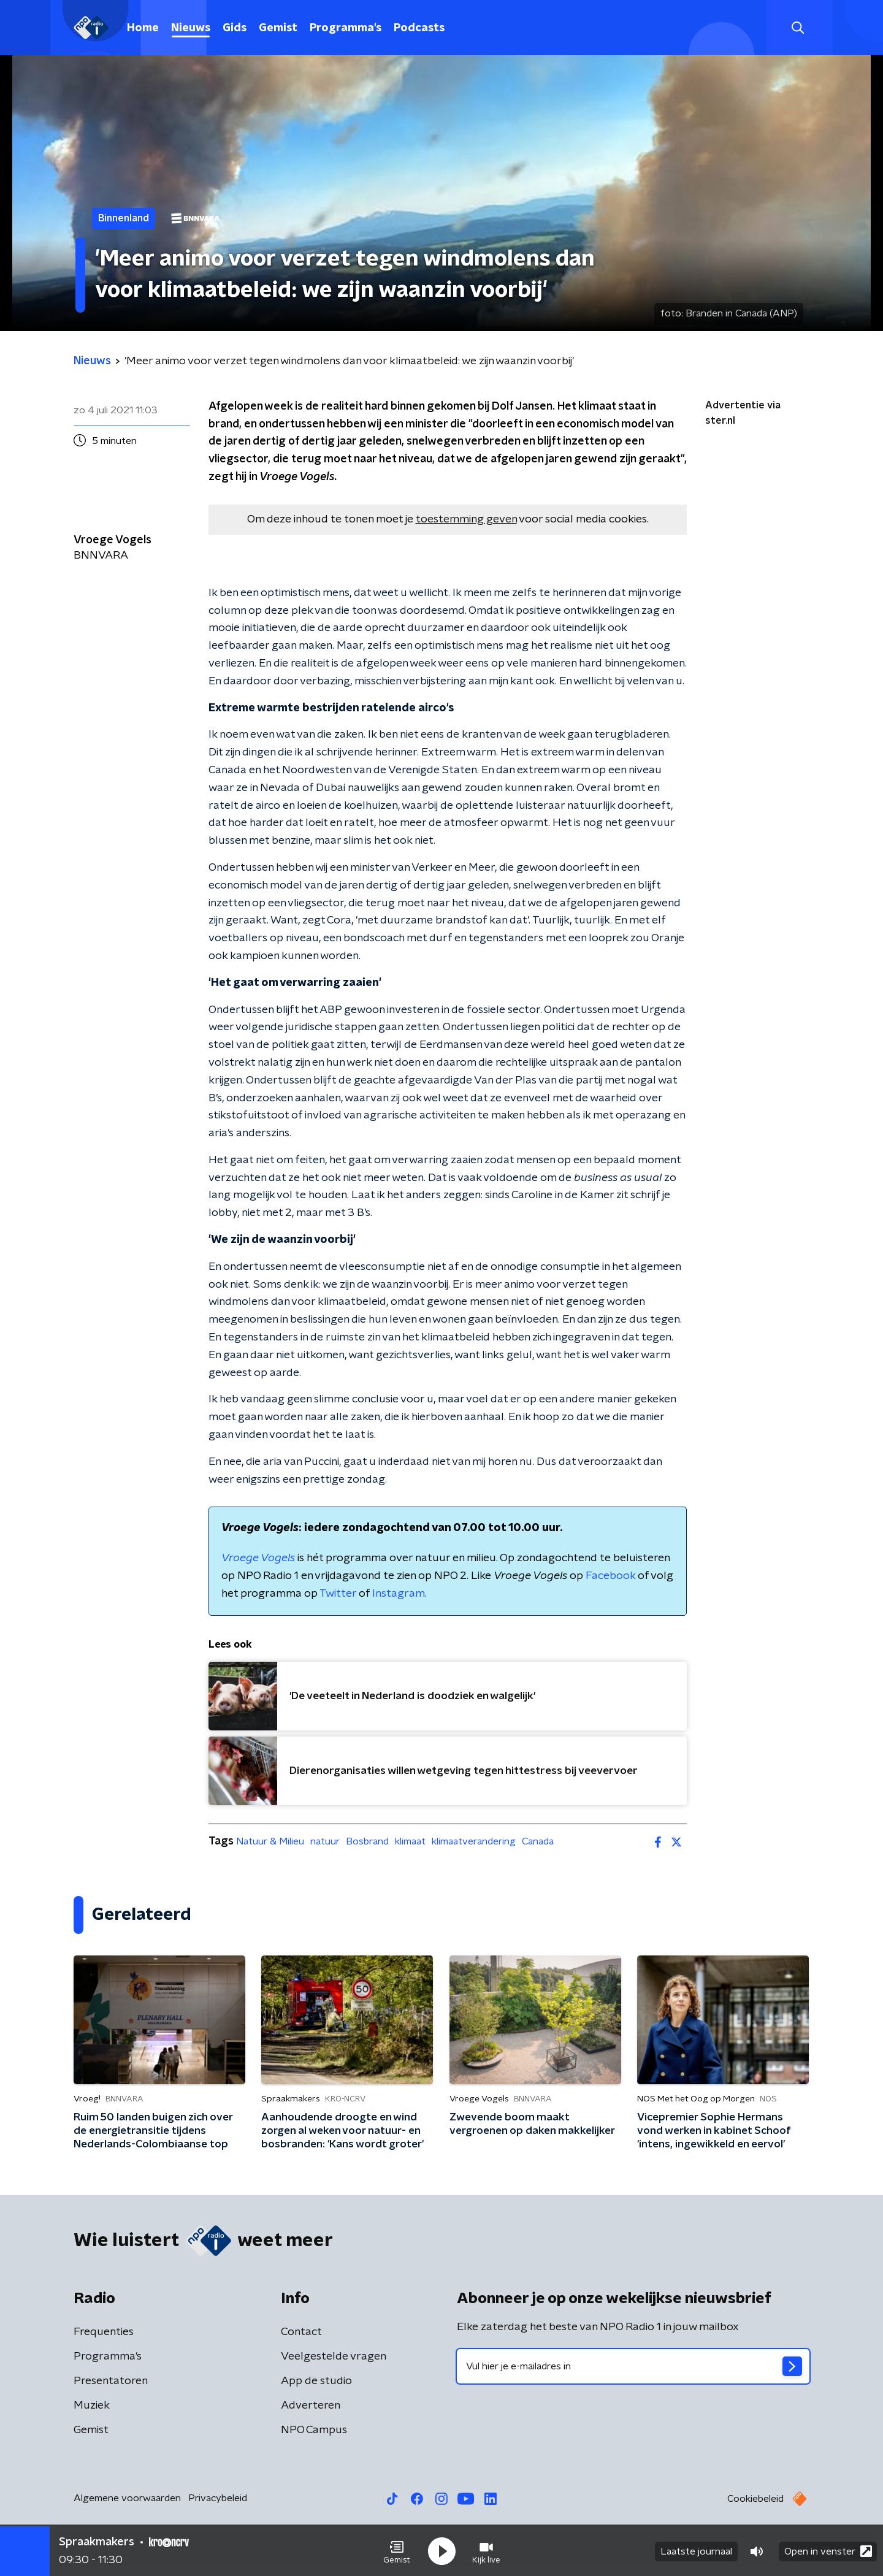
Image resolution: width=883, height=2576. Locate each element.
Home (143, 28)
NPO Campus (314, 2430)
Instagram (398, 1593)
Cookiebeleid (755, 2499)
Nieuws (190, 28)
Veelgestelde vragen (333, 2356)
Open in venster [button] (828, 2550)
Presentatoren (111, 2381)
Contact (301, 2331)
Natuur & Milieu (270, 1841)
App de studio (316, 2381)
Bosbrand (367, 1841)
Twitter (337, 1593)
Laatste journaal (696, 2550)
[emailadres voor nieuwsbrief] (633, 2366)
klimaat (410, 1841)
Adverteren (310, 2405)
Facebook (610, 1575)
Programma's (345, 28)
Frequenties (104, 2331)
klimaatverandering (474, 1841)
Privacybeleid (217, 2498)
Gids (235, 28)
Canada (538, 1841)
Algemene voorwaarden (127, 2498)
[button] (396, 2550)
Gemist (278, 28)
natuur (325, 1841)
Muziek (92, 2405)
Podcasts (419, 28)
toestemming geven (466, 519)
